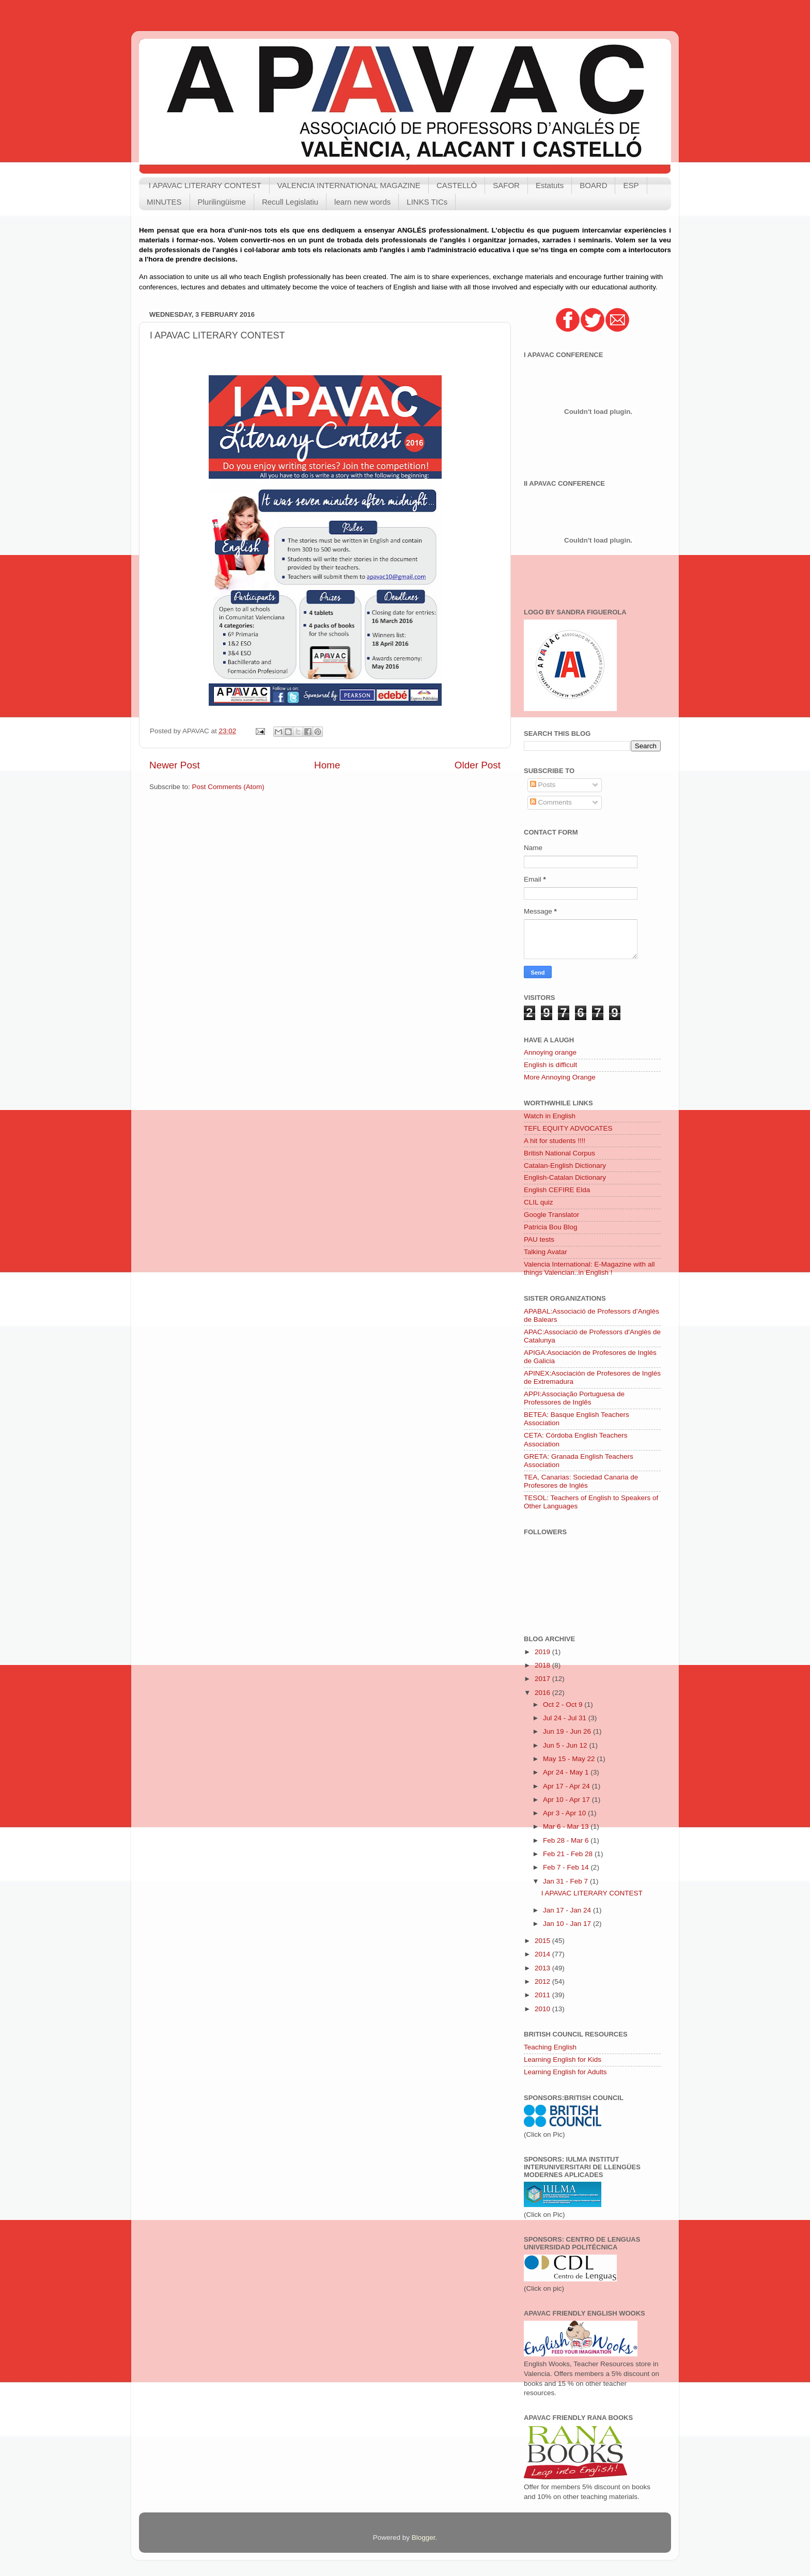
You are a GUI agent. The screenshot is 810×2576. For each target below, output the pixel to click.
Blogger (423, 2537)
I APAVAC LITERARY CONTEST (205, 185)
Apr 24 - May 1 (566, 1772)
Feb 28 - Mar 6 (566, 1840)
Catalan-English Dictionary (565, 1165)
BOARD (593, 185)
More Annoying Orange (560, 1077)
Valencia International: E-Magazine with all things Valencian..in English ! (589, 1268)
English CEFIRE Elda (557, 1190)
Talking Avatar (545, 1252)
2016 (543, 1692)
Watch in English (549, 1116)
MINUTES (164, 201)
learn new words (362, 201)
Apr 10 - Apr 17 (567, 1799)
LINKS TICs (427, 201)
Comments (551, 802)
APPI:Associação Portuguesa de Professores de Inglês (574, 1398)
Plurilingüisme (222, 201)
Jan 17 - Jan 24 (568, 1910)
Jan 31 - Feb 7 (566, 1881)
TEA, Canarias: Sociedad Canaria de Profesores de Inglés (581, 1481)
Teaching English (550, 2047)
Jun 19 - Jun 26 (568, 1731)
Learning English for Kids (562, 2059)
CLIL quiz (538, 1202)
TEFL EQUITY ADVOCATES (568, 1128)
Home (327, 765)
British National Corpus (559, 1153)
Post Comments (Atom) (228, 787)
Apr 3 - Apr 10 (565, 1813)
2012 (543, 1981)
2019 (543, 1652)
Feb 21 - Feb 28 (569, 1854)
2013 (543, 1968)
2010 (543, 2009)
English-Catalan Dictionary (565, 1177)
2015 (543, 1941)
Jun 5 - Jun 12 (566, 1745)
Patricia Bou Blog (551, 1227)
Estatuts (550, 185)
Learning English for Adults (565, 2072)
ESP (630, 185)
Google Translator (551, 1214)
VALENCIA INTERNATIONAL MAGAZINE (348, 185)
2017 (543, 1679)
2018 (543, 1665)
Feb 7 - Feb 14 (566, 1867)
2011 (543, 1995)
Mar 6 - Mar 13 (566, 1826)
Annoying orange (550, 1052)
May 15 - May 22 (570, 1759)
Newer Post (174, 765)
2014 (543, 1954)
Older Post (478, 765)
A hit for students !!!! (554, 1141)
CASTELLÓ (457, 185)
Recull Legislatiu (290, 201)
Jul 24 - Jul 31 (565, 1718)
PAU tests (539, 1239)
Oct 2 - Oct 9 (563, 1704)
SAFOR (506, 185)
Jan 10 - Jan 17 (568, 1923)
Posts (543, 785)
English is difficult (550, 1065)
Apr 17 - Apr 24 (567, 1786)
